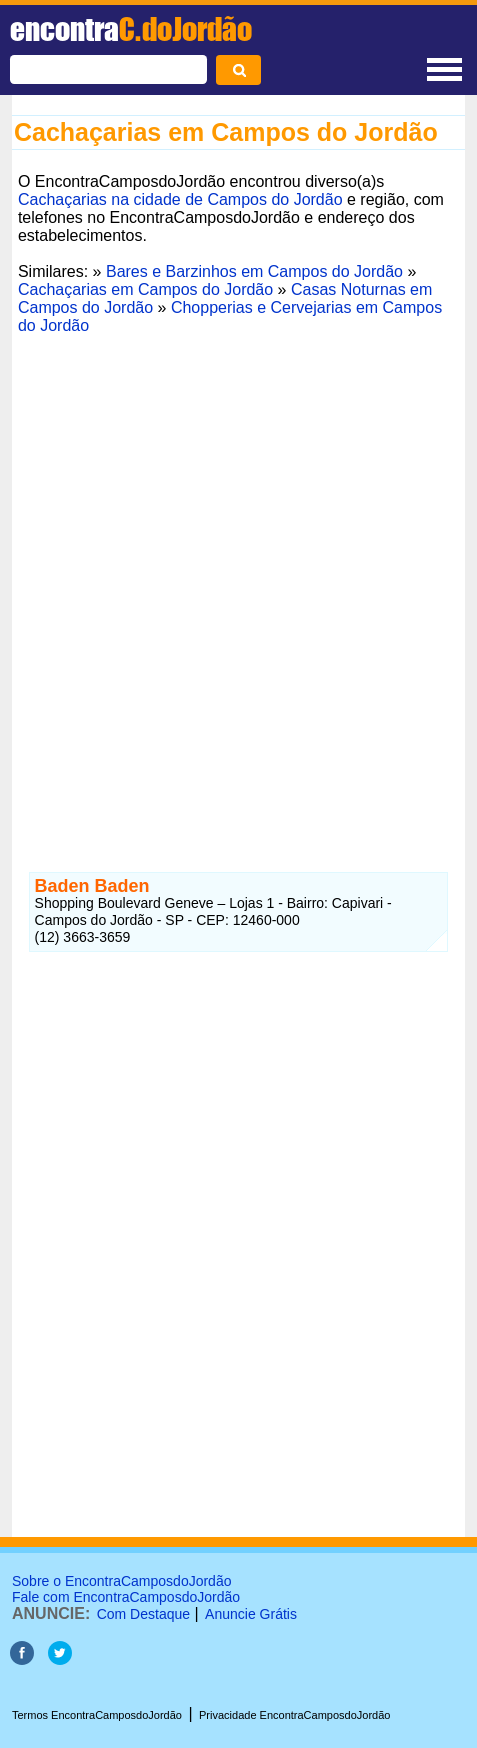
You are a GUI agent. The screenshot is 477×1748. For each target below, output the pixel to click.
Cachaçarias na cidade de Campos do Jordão (180, 199)
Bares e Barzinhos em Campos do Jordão (254, 271)
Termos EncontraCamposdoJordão (97, 1715)
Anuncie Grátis (251, 1614)
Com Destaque (143, 1614)
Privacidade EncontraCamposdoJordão (294, 1715)
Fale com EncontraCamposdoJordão (126, 1597)
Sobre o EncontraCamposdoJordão (121, 1581)
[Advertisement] (238, 579)
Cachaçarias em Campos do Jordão (145, 289)
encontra (131, 29)
